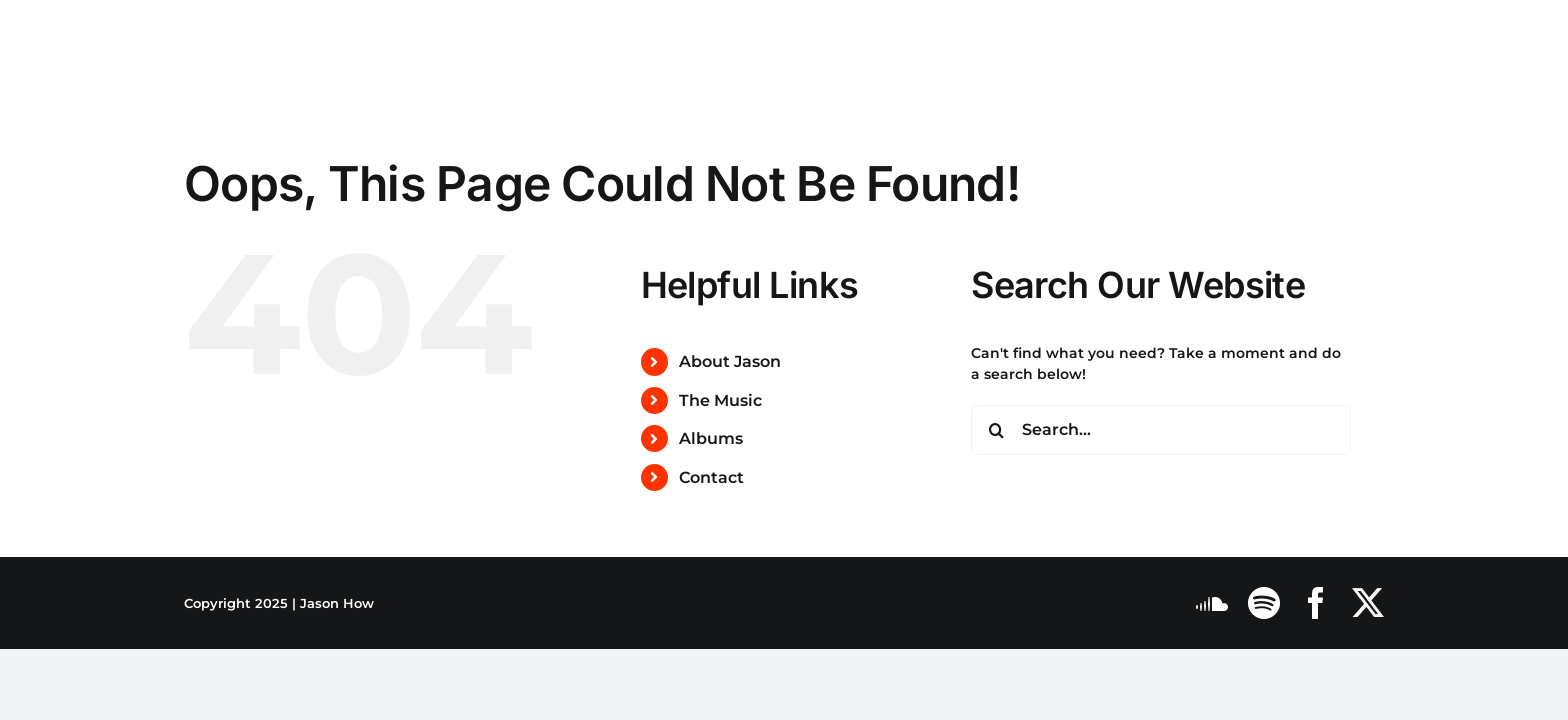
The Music (720, 400)
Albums (711, 438)
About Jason (730, 361)
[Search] (996, 430)
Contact (711, 477)
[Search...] (1161, 430)
